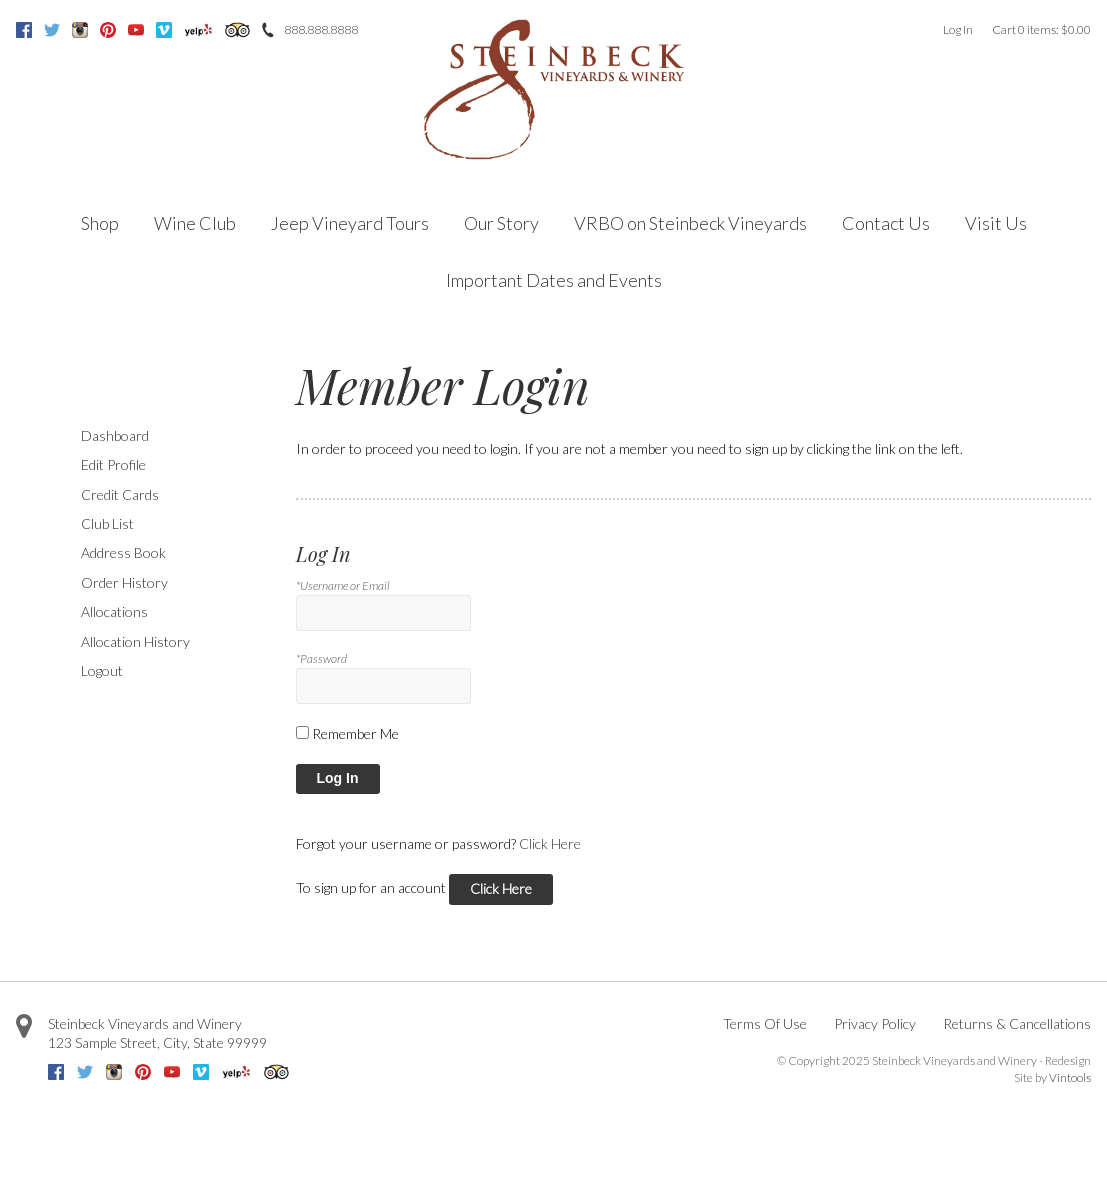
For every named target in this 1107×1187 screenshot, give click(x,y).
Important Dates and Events (554, 280)
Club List (107, 523)
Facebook (24, 30)
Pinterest (108, 30)
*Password (321, 658)
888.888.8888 (321, 29)
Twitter (52, 30)
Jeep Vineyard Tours (350, 223)
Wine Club (195, 223)
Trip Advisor (237, 30)
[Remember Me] (302, 732)
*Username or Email (343, 585)
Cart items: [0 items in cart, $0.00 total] (1041, 29)
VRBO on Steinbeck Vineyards (690, 223)
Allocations (114, 611)
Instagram (80, 30)
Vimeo (164, 30)
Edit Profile (113, 464)
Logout (102, 670)
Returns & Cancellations (1017, 1023)
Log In (958, 29)
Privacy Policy (875, 1023)
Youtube (136, 30)
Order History (124, 582)
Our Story (501, 223)
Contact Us (886, 223)
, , (157, 1042)
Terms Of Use (765, 1023)
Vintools (1070, 1077)
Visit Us (996, 223)
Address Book (123, 552)
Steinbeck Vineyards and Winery (145, 1023)
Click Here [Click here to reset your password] (550, 843)
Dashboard (115, 435)
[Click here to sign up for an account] (501, 889)
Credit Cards (120, 494)
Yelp (198, 30)
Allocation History (135, 641)
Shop (100, 223)
